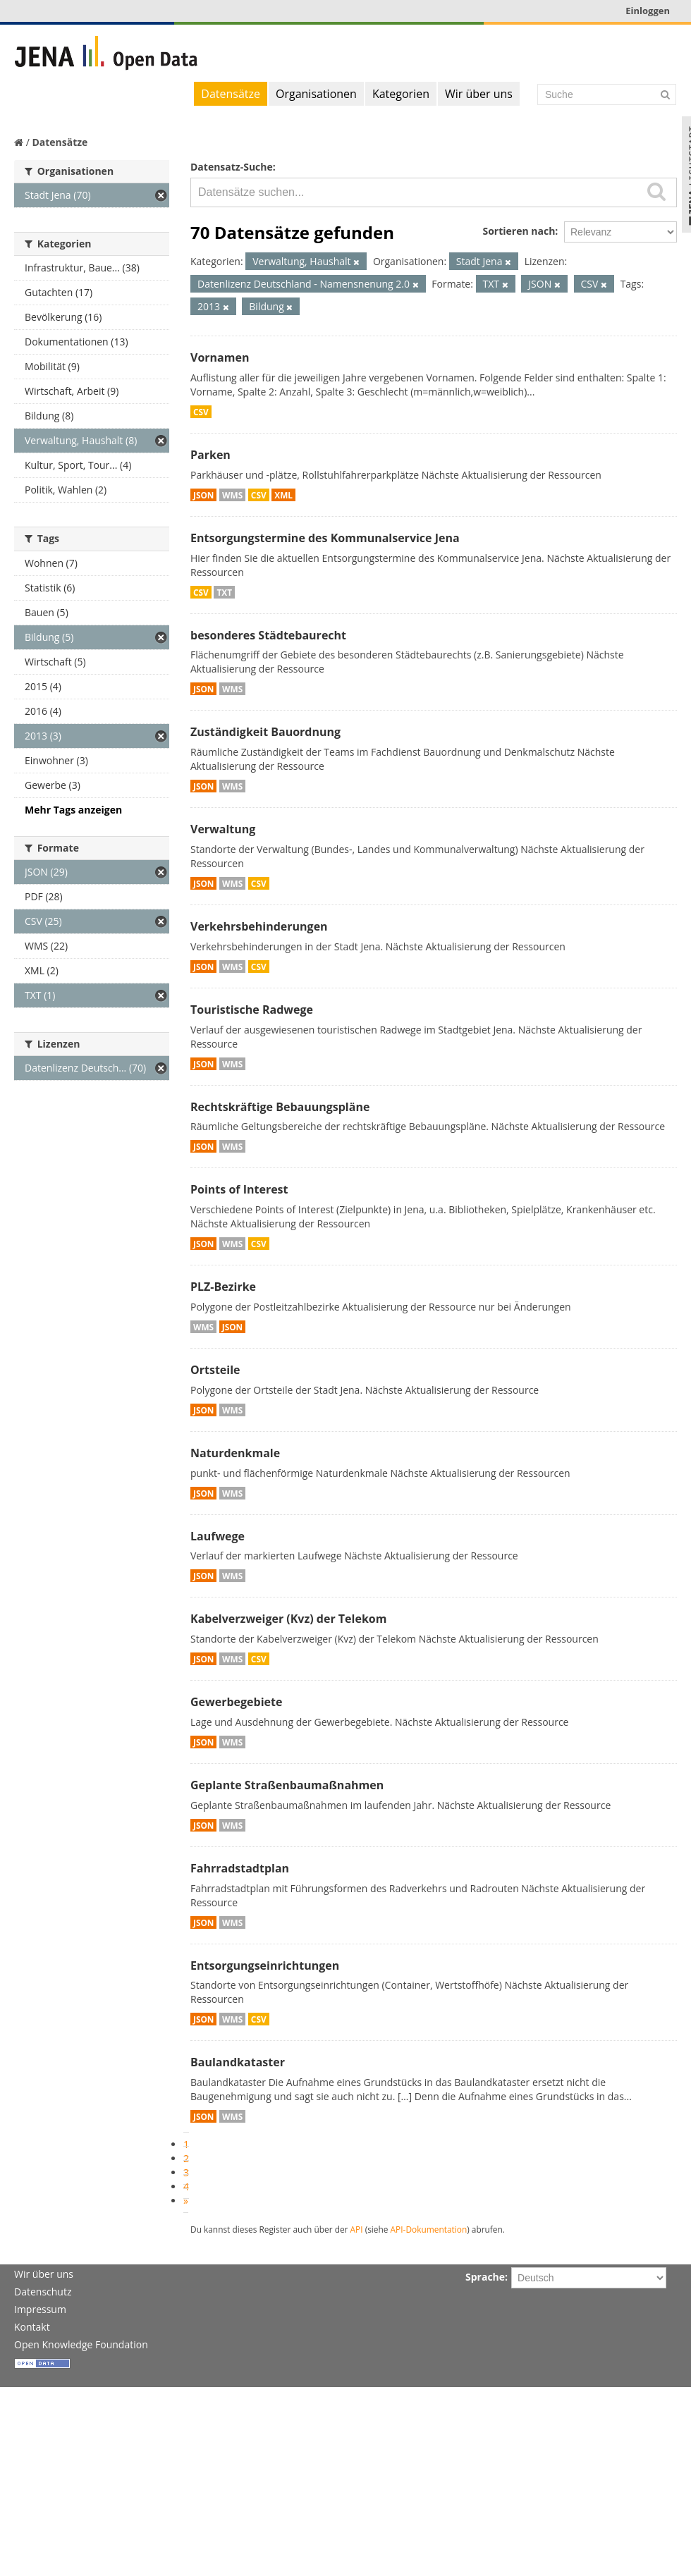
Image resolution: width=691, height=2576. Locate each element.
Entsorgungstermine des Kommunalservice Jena (325, 538)
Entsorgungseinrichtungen (264, 1965)
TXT (224, 592)
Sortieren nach (518, 231)
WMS (232, 495)
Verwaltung (222, 829)
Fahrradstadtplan (239, 1868)
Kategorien (400, 94)
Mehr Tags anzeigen (73, 809)
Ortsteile (215, 1370)
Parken (210, 454)
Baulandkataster (237, 2062)
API (356, 2229)
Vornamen (219, 357)
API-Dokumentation (429, 2229)
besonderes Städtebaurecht (268, 635)
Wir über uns (479, 94)
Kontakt (32, 2326)
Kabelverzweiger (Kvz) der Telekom (288, 1618)
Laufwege (217, 1536)
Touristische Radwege (251, 1009)
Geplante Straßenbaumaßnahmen (287, 1785)
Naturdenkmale (235, 1453)
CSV (201, 411)
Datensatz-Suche (231, 166)
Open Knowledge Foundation (81, 2344)
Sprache (485, 2276)
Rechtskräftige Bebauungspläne (279, 1107)
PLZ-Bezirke (223, 1286)
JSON (203, 495)
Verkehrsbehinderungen (259, 926)
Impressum (40, 2309)
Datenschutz (42, 2291)
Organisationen (316, 94)
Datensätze (230, 94)
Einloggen (647, 10)
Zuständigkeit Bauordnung (265, 732)
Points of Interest (239, 1189)
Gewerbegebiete (236, 1702)
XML (283, 495)
